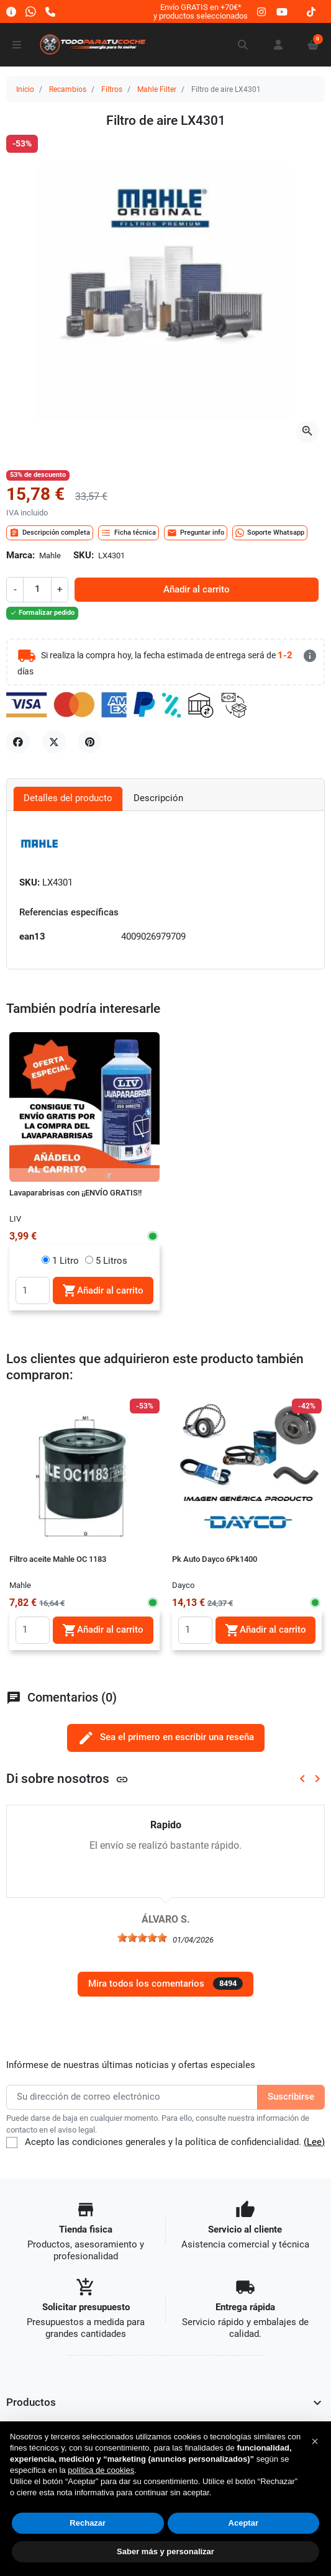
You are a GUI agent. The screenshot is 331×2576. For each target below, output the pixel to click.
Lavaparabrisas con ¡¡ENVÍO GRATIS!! (75, 1192)
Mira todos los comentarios (165, 1983)
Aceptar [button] (243, 2523)
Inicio (25, 89)
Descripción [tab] (158, 798)
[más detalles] (309, 655)
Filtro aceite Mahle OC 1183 (57, 1559)
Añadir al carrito (196, 589)
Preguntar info (195, 533)
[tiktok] (311, 11)
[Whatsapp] (30, 11)
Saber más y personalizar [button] (165, 2551)
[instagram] (262, 11)
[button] (243, 45)
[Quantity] (33, 1290)
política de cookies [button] (101, 2470)
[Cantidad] (37, 589)
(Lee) (314, 2142)
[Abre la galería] (307, 431)
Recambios (67, 89)
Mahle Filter (156, 89)
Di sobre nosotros (67, 1778)
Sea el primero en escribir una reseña (166, 1738)
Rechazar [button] (88, 2523)
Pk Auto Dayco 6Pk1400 (214, 1559)
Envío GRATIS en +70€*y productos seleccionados (200, 11)
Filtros (111, 89)
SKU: (83, 555)
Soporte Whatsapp (269, 533)
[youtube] (282, 11)
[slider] (142, 1938)
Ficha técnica (128, 533)
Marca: (20, 555)
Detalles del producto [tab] (68, 798)
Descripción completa (49, 533)
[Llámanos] (50, 11)
